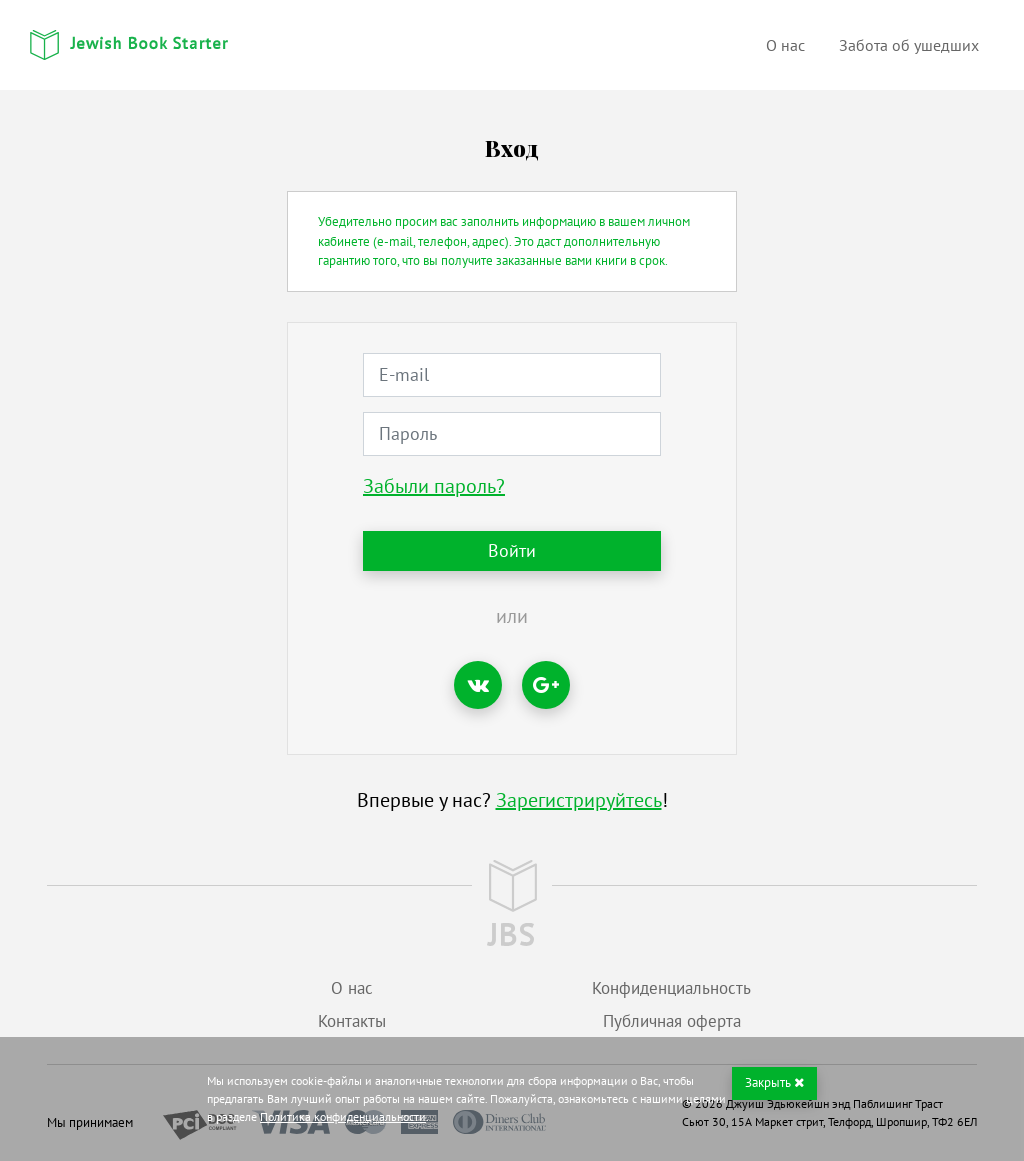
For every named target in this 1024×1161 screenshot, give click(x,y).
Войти (512, 550)
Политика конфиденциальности (343, 1116)
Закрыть (774, 1082)
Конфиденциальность (671, 988)
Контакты (352, 1021)
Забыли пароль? (434, 486)
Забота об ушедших (909, 45)
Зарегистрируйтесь (579, 800)
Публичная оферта (672, 1021)
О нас (785, 45)
